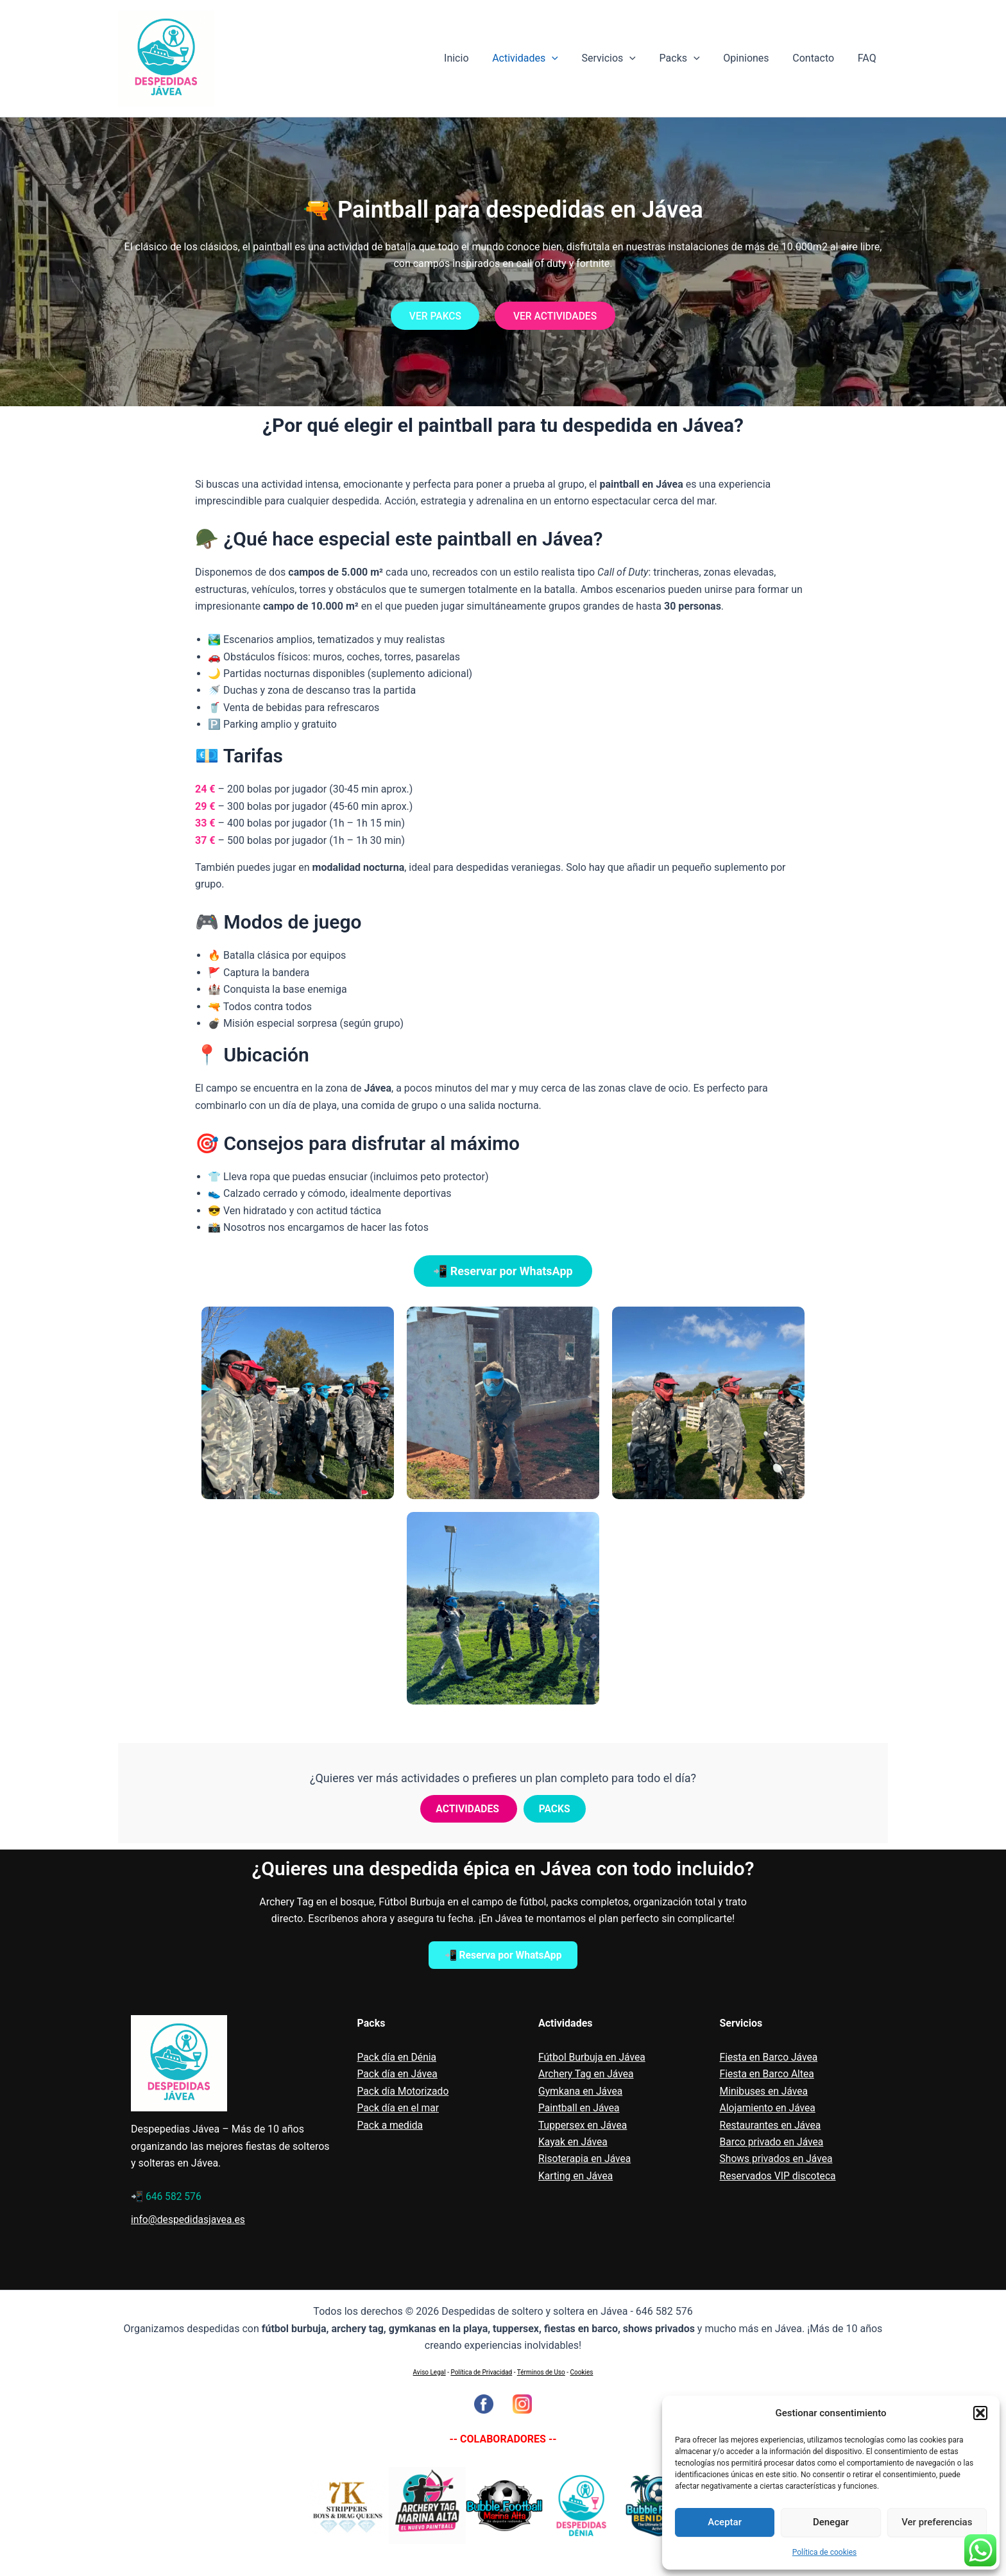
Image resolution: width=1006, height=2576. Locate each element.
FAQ (868, 58)
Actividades (542, 58)
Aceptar (725, 2522)
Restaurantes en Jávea (772, 2125)
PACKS (555, 1809)
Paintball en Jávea (580, 2108)
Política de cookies (824, 2552)
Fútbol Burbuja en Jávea (593, 2057)
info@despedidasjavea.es (189, 2219)
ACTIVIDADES (468, 1809)
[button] (980, 2413)
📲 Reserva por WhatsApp (503, 1955)
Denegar (831, 2522)
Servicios (622, 58)
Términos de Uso (541, 2372)
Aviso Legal (429, 2372)
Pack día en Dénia (398, 2057)
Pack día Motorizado (404, 2091)
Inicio (475, 58)
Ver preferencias (936, 2522)
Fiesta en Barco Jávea (770, 2057)
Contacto (818, 58)
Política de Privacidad (481, 2372)
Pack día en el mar (399, 2108)
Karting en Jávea (576, 2176)
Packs (690, 58)
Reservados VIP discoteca (779, 2176)
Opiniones (753, 58)
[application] (568, 58)
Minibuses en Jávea (765, 2091)
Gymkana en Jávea (581, 2091)
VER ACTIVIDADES (556, 315)
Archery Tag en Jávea (587, 2074)
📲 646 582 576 (167, 2196)
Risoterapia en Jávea (585, 2158)
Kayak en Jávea (573, 2142)
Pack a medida (391, 2125)
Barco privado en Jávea (773, 2142)
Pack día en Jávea (398, 2074)
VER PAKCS (433, 315)
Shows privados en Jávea (777, 2158)
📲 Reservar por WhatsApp (502, 1271)
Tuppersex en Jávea (583, 2125)
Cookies (581, 2372)
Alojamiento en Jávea (769, 2108)
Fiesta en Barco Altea (768, 2074)
